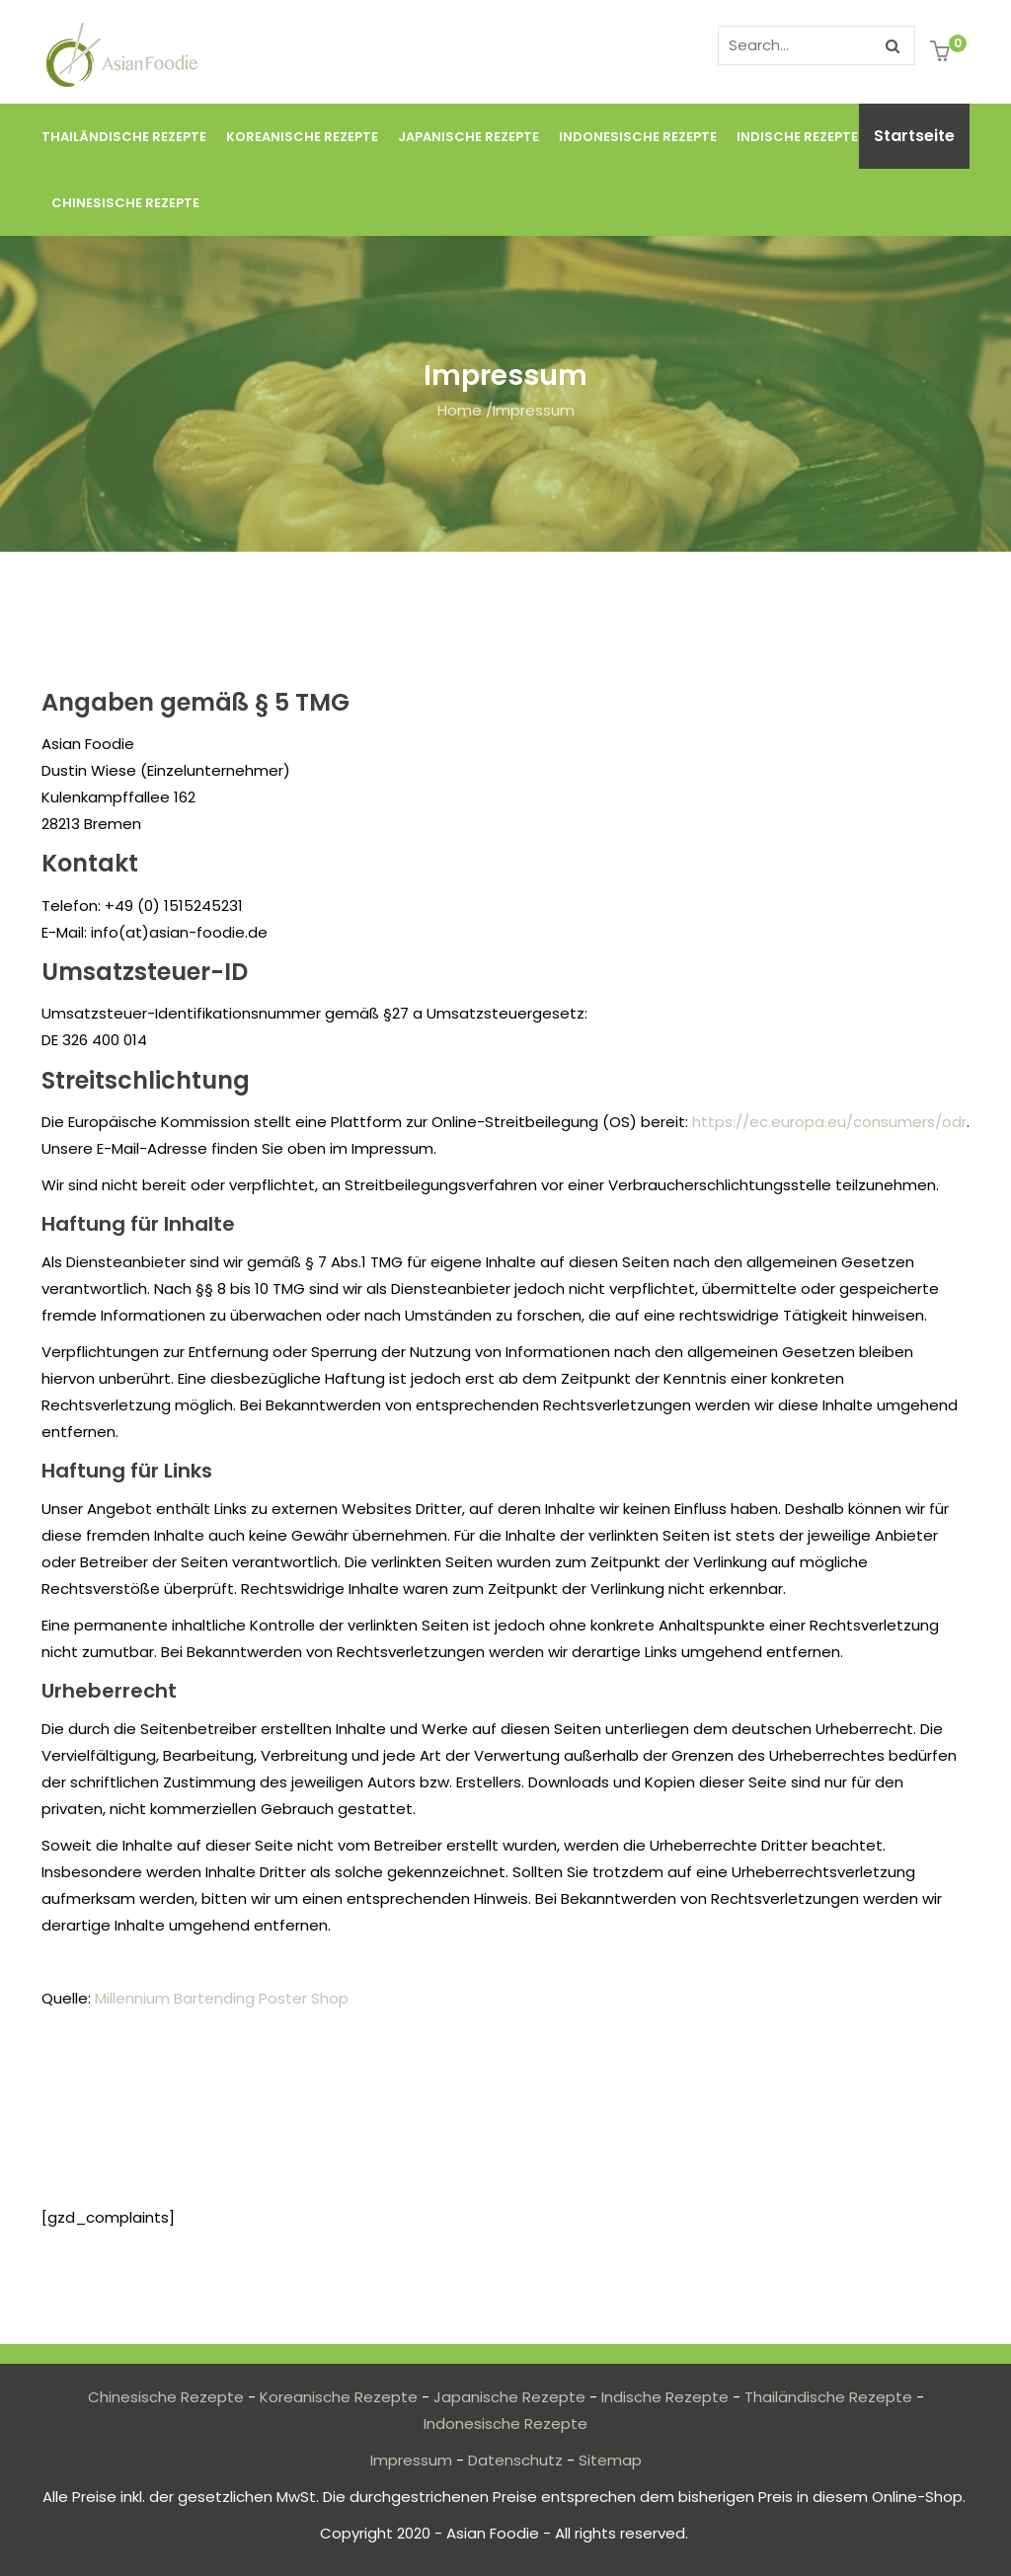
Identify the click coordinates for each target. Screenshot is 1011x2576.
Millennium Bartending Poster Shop (222, 1998)
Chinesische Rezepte (125, 202)
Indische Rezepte (797, 136)
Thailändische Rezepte (123, 136)
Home (459, 410)
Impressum (411, 2460)
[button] (942, 53)
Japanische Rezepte (468, 136)
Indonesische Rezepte (638, 136)
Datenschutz (515, 2460)
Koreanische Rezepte (302, 136)
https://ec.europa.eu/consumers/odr (829, 1121)
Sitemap (610, 2460)
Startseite (914, 135)
